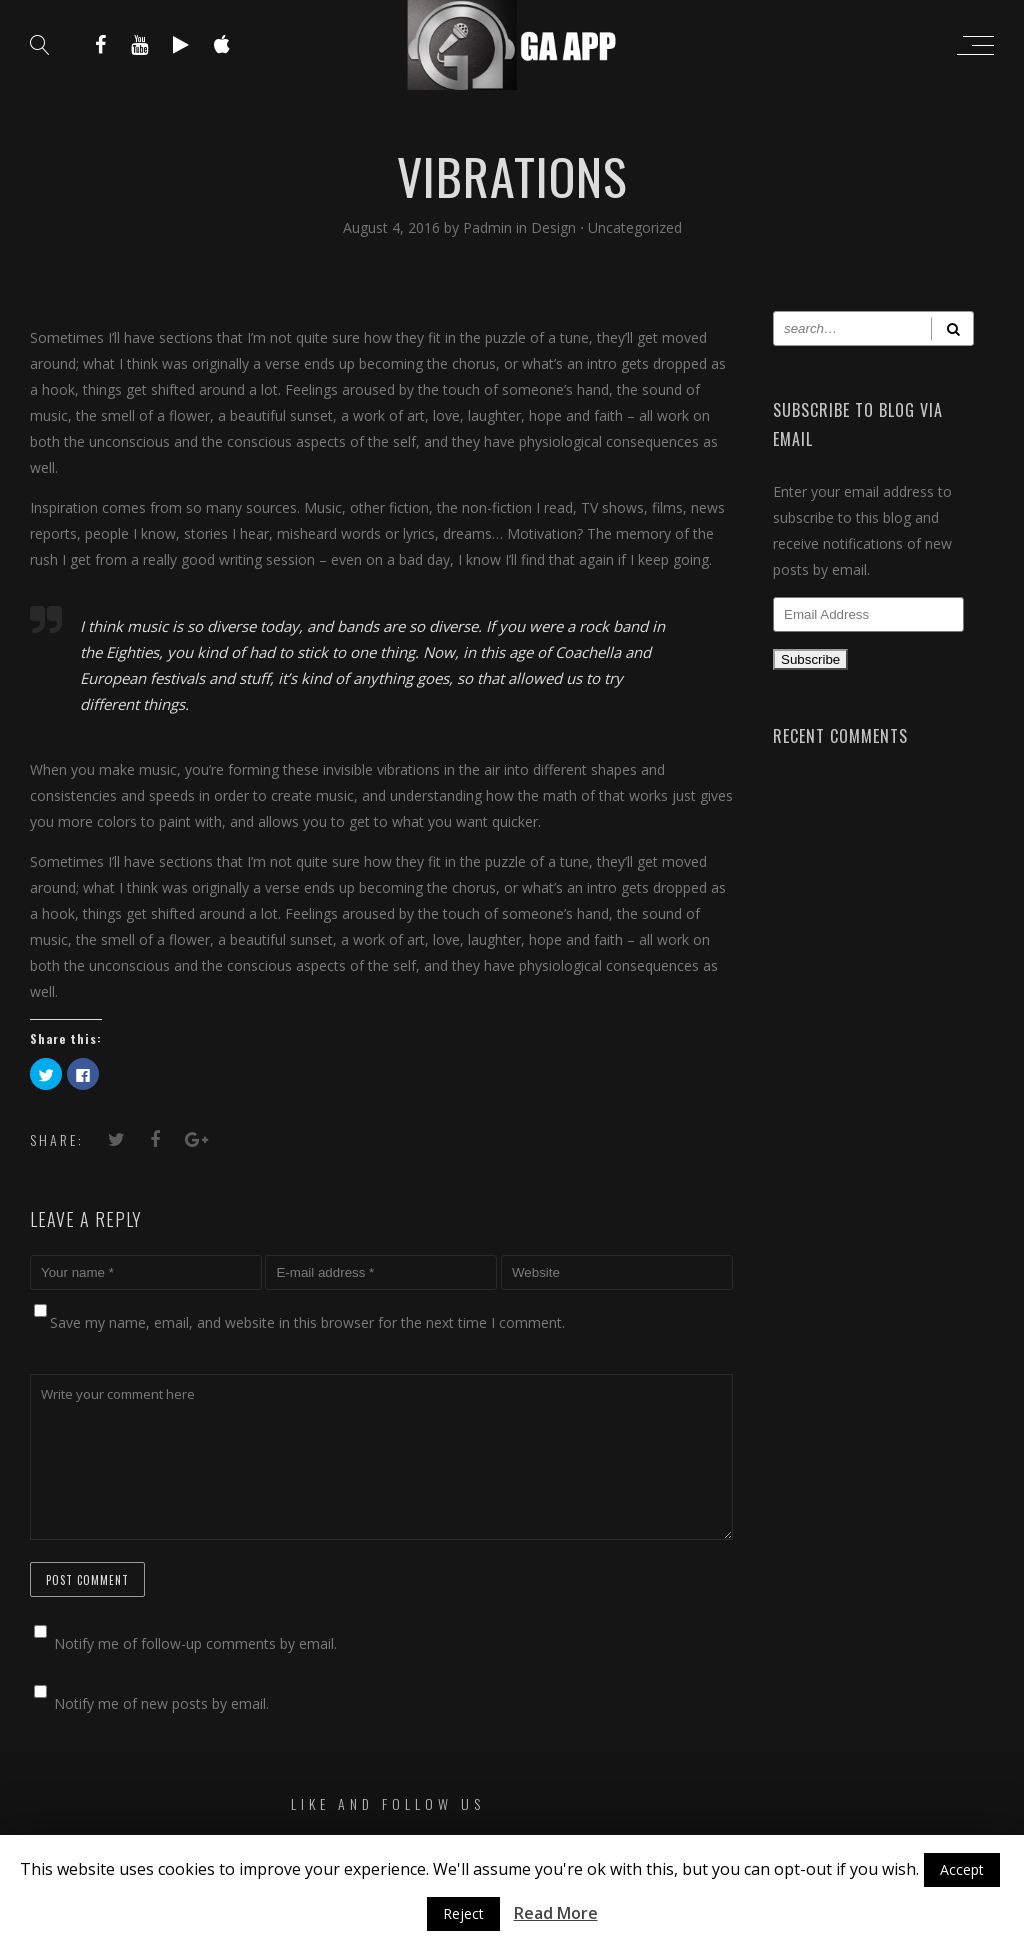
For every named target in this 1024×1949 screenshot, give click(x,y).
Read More (556, 1913)
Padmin (489, 227)
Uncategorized (635, 227)
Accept (962, 1869)
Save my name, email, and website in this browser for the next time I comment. (307, 1322)
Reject (463, 1913)
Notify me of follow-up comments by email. (195, 1643)
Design (553, 227)
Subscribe (810, 659)
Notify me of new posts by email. (161, 1703)
